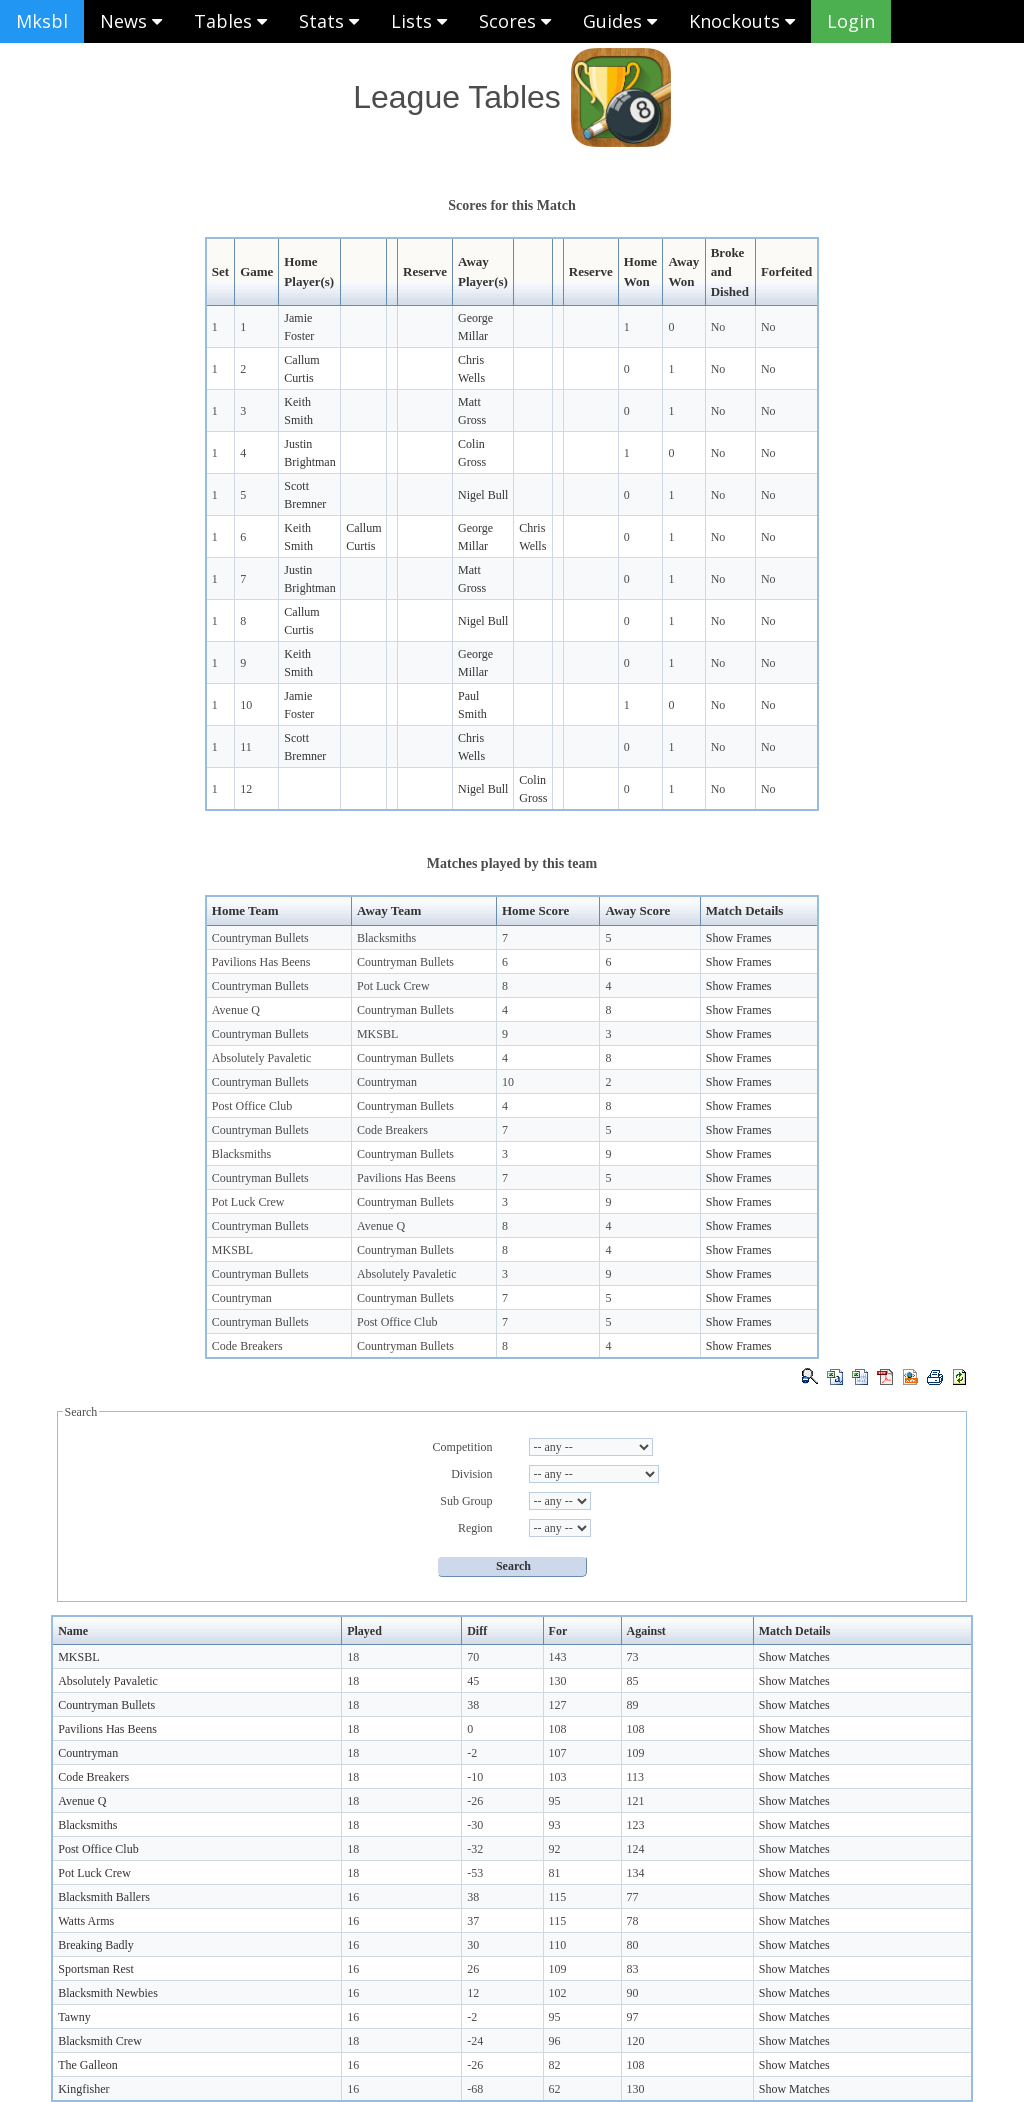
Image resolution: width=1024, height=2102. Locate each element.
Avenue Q (236, 1010)
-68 (475, 2089)
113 (636, 1777)
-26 (475, 1801)
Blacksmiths (386, 938)
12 (246, 789)
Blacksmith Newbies (108, 1993)
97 (633, 2017)
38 (473, 1705)
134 (636, 1873)
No (718, 327)
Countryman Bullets (260, 938)
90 (633, 1993)
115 (558, 1897)
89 (633, 1705)
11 (246, 747)
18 (353, 1657)
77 (633, 1897)
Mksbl (42, 21)
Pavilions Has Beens (261, 962)
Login (851, 21)
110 (558, 1945)
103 (558, 1777)
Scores (515, 21)
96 (555, 2041)
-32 (475, 1849)
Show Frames (739, 938)
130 (558, 1681)
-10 (475, 1777)
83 (633, 1969)
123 (636, 1825)
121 (636, 1801)
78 (633, 1921)
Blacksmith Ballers (104, 1897)
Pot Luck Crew (393, 986)
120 (636, 2041)
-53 (475, 1873)
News (131, 21)
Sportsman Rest (96, 1969)
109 (636, 1753)
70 (473, 1657)
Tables (230, 21)
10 (246, 705)
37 (473, 1921)
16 (353, 1897)
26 (473, 1969)
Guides (620, 21)
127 (558, 1705)
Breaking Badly (96, 1945)
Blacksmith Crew (100, 2041)
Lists (419, 21)
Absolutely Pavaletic (262, 1058)
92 (555, 1849)
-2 (472, 1753)
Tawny (74, 2017)
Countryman (387, 1082)
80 (633, 1945)
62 (555, 2089)
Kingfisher (83, 2089)
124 (636, 1849)
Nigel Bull (483, 495)
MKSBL (377, 1034)
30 (473, 1945)
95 (555, 1801)
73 (633, 1657)
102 (558, 1993)
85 (633, 1681)
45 (473, 1681)
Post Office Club (252, 1106)
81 (555, 1873)
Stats (329, 21)
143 (558, 1657)
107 (558, 1753)
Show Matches (794, 1657)
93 (555, 1825)
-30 (475, 1825)
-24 (475, 2041)
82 (555, 2065)
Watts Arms (86, 1921)
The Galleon (88, 2065)
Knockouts (742, 21)
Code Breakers (392, 1130)
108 (558, 1729)
